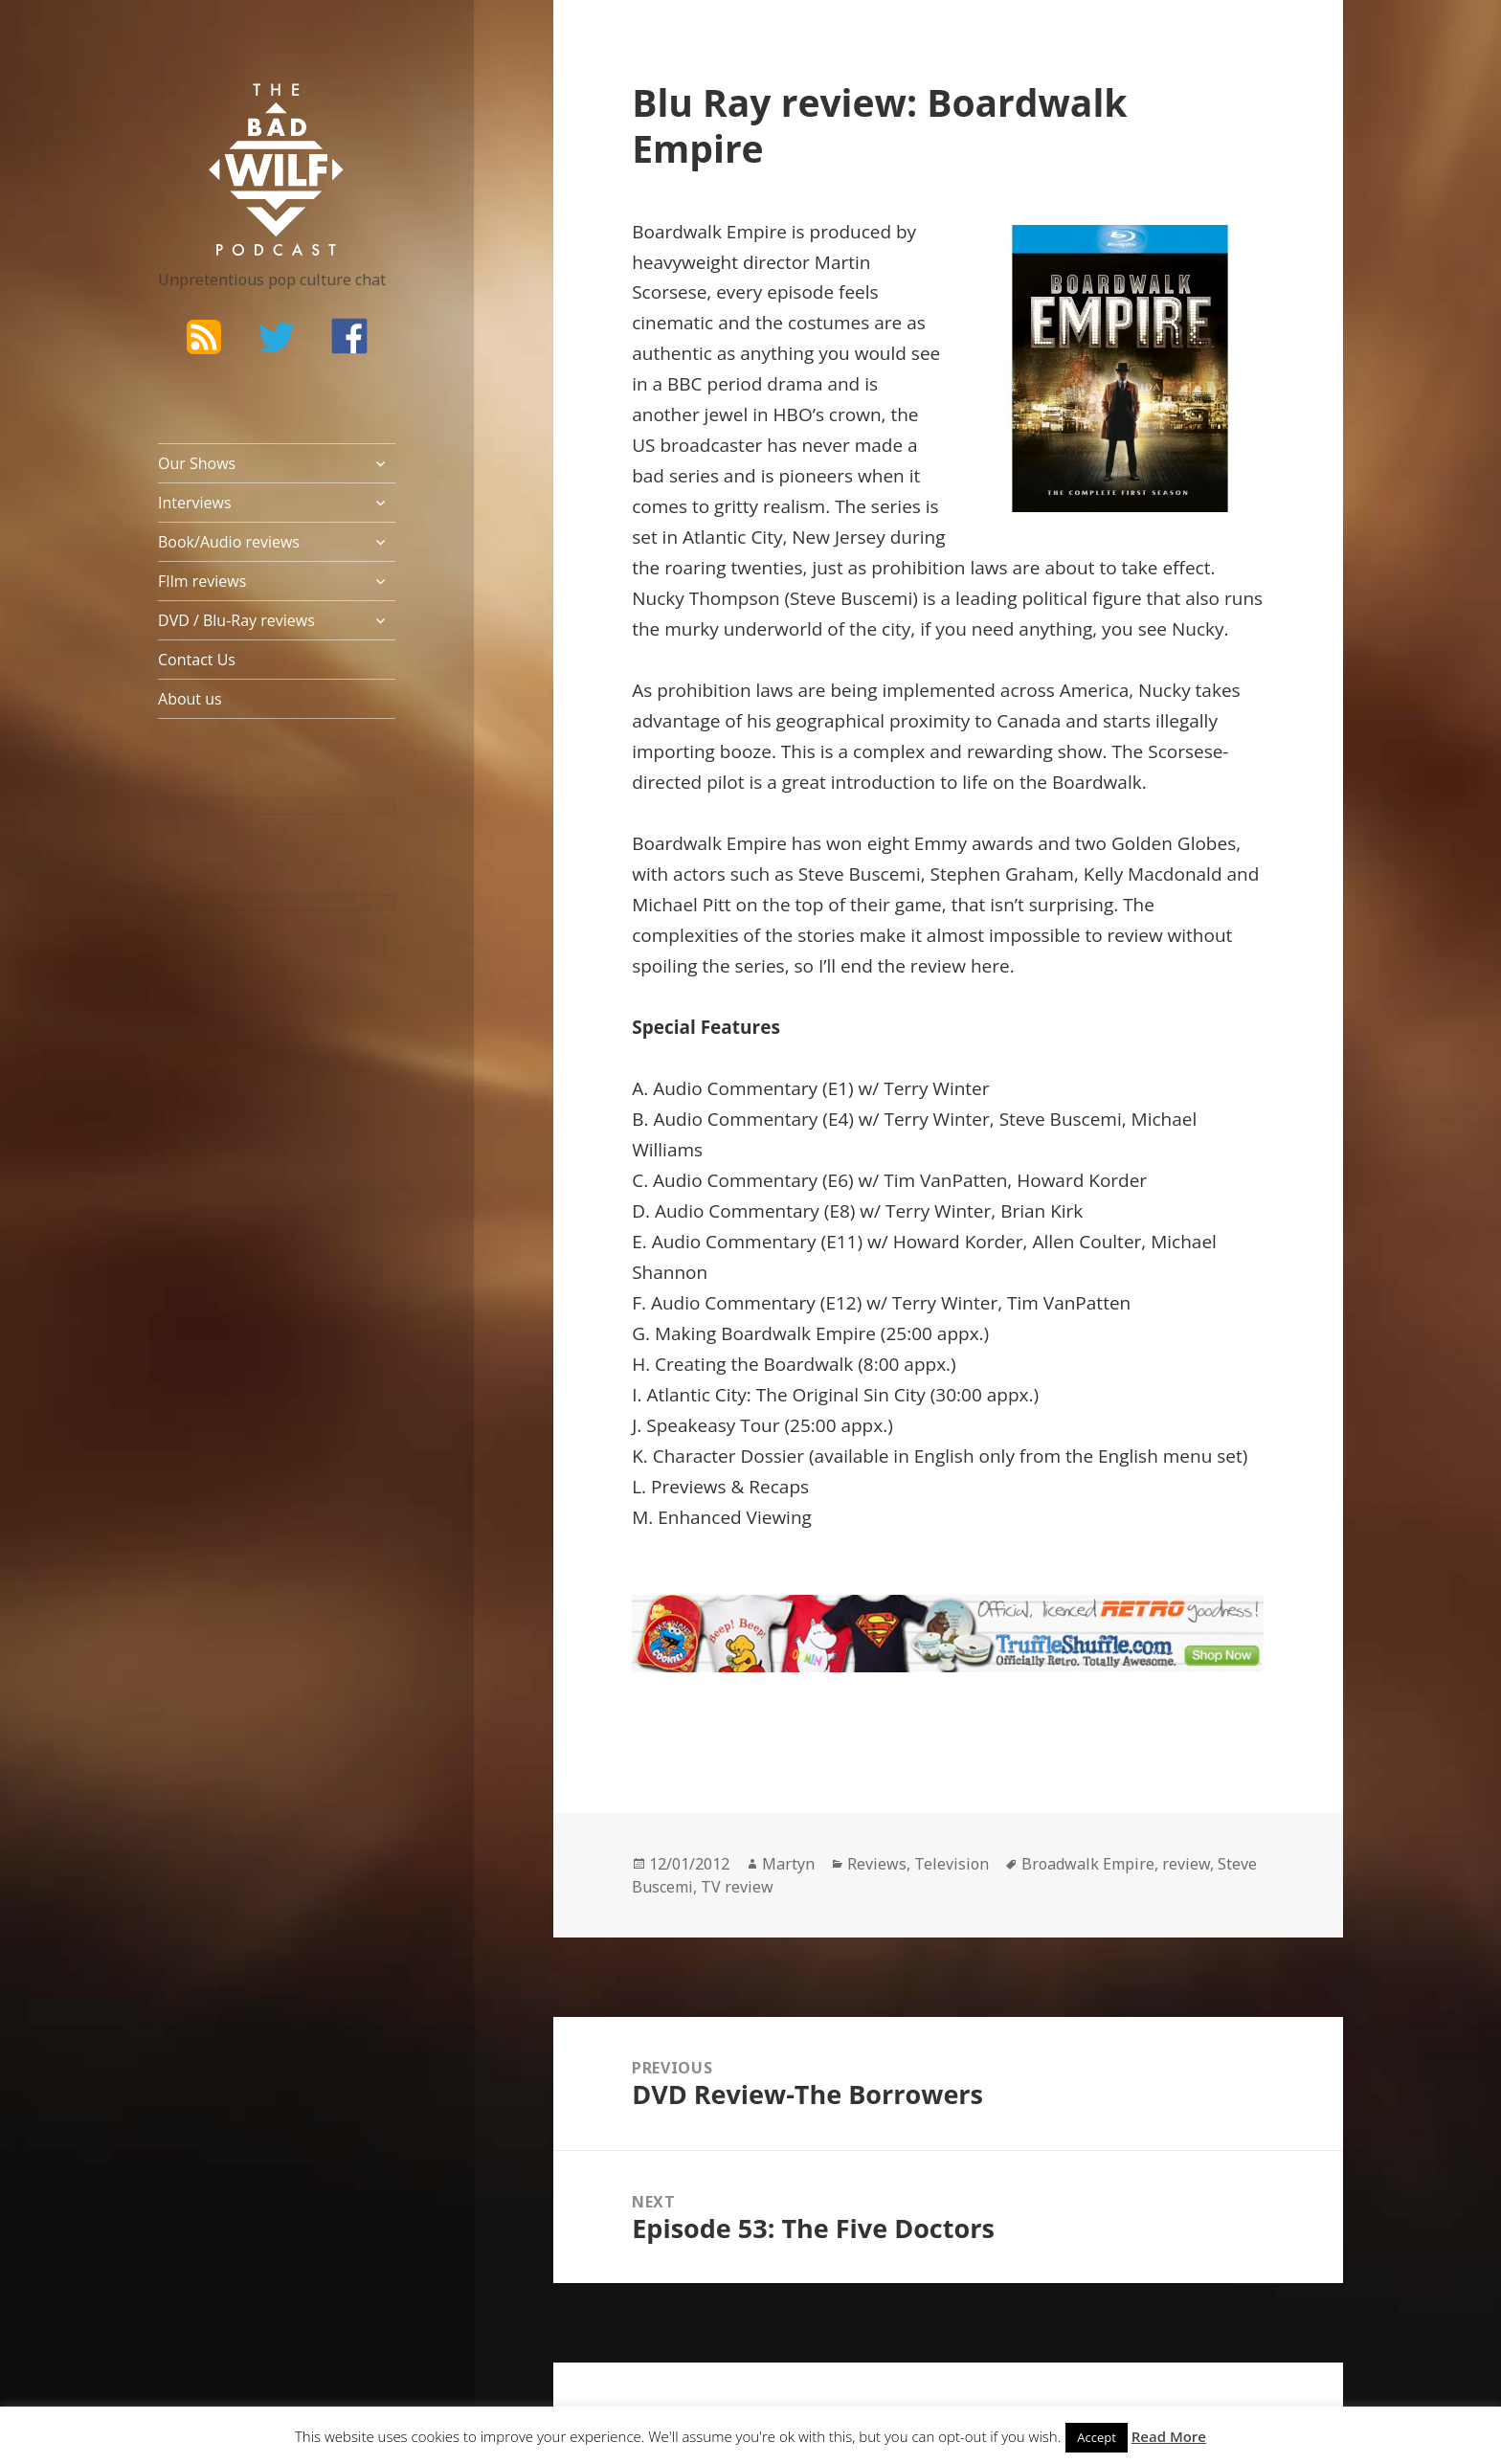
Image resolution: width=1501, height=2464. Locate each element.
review (1186, 1863)
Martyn (788, 1863)
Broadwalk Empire (1087, 1863)
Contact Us (196, 659)
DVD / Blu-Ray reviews (236, 620)
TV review (737, 1886)
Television (951, 1863)
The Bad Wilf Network (239, 111)
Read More (1168, 2436)
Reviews (877, 1863)
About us (190, 698)
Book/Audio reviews (229, 541)
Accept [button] (1096, 2437)
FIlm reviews (202, 581)
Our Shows (196, 463)
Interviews (195, 502)
